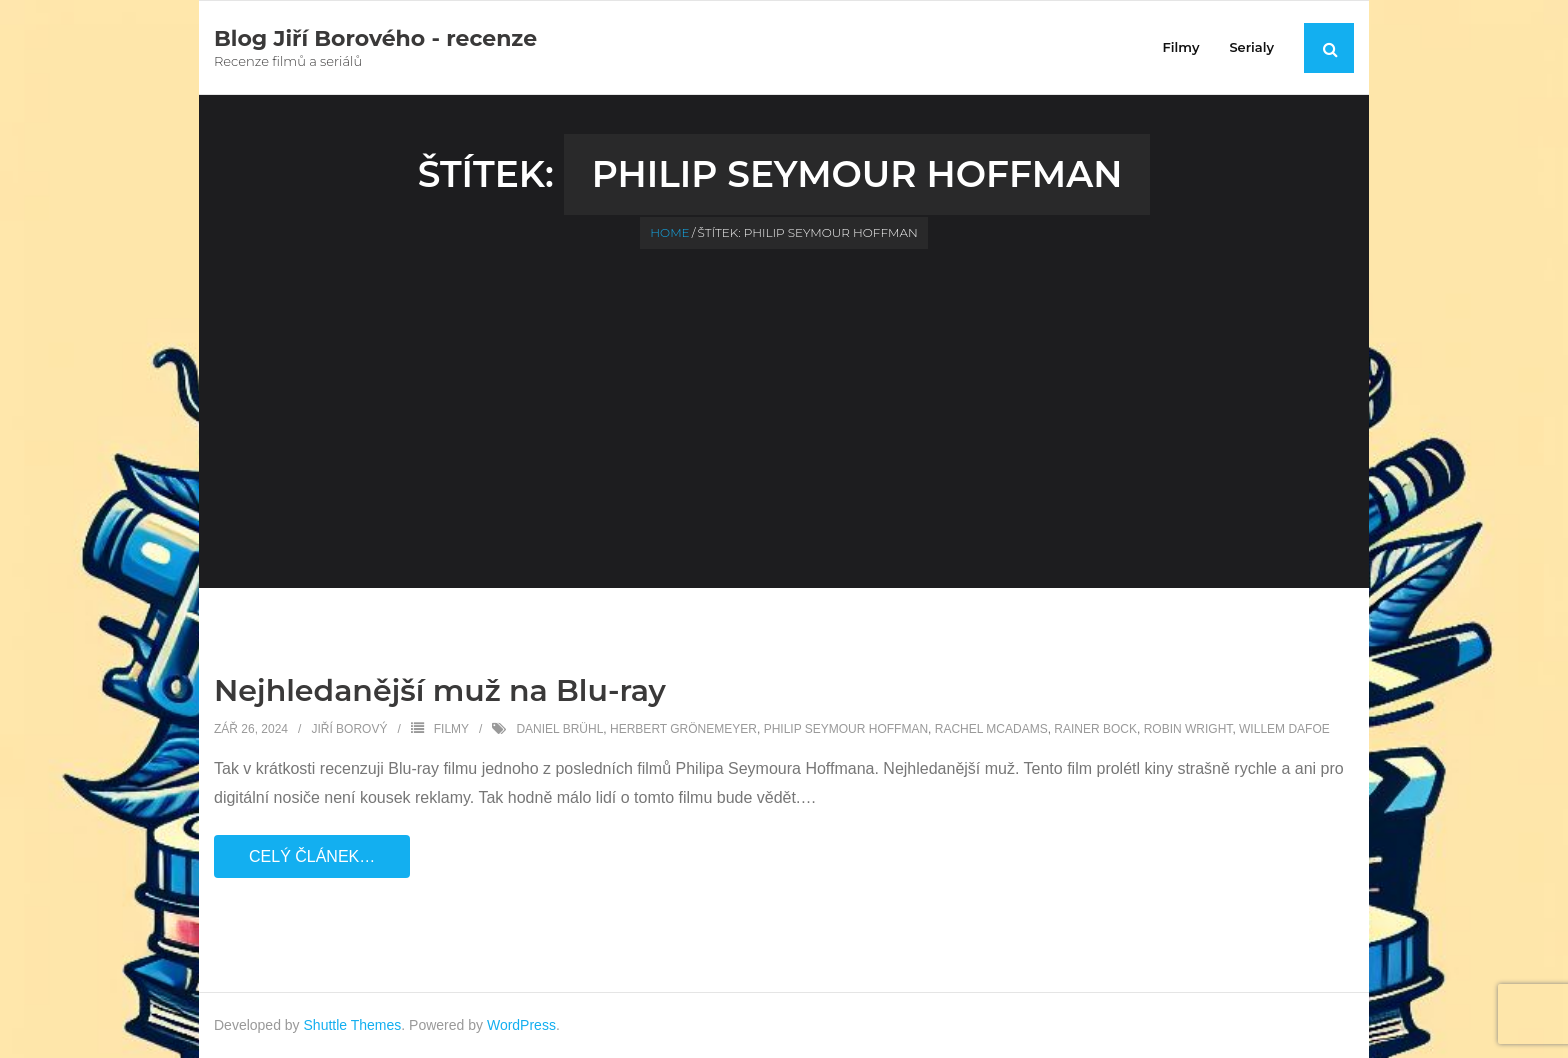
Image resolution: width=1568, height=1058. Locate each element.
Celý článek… (312, 856)
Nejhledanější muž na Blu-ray (440, 690)
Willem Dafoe (1284, 729)
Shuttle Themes (353, 1025)
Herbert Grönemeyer (683, 729)
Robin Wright (1188, 729)
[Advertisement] (784, 399)
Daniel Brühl (559, 729)
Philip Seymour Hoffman (846, 729)
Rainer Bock (1095, 729)
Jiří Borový (349, 729)
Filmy (451, 729)
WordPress (521, 1025)
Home (669, 232)
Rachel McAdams (991, 729)
